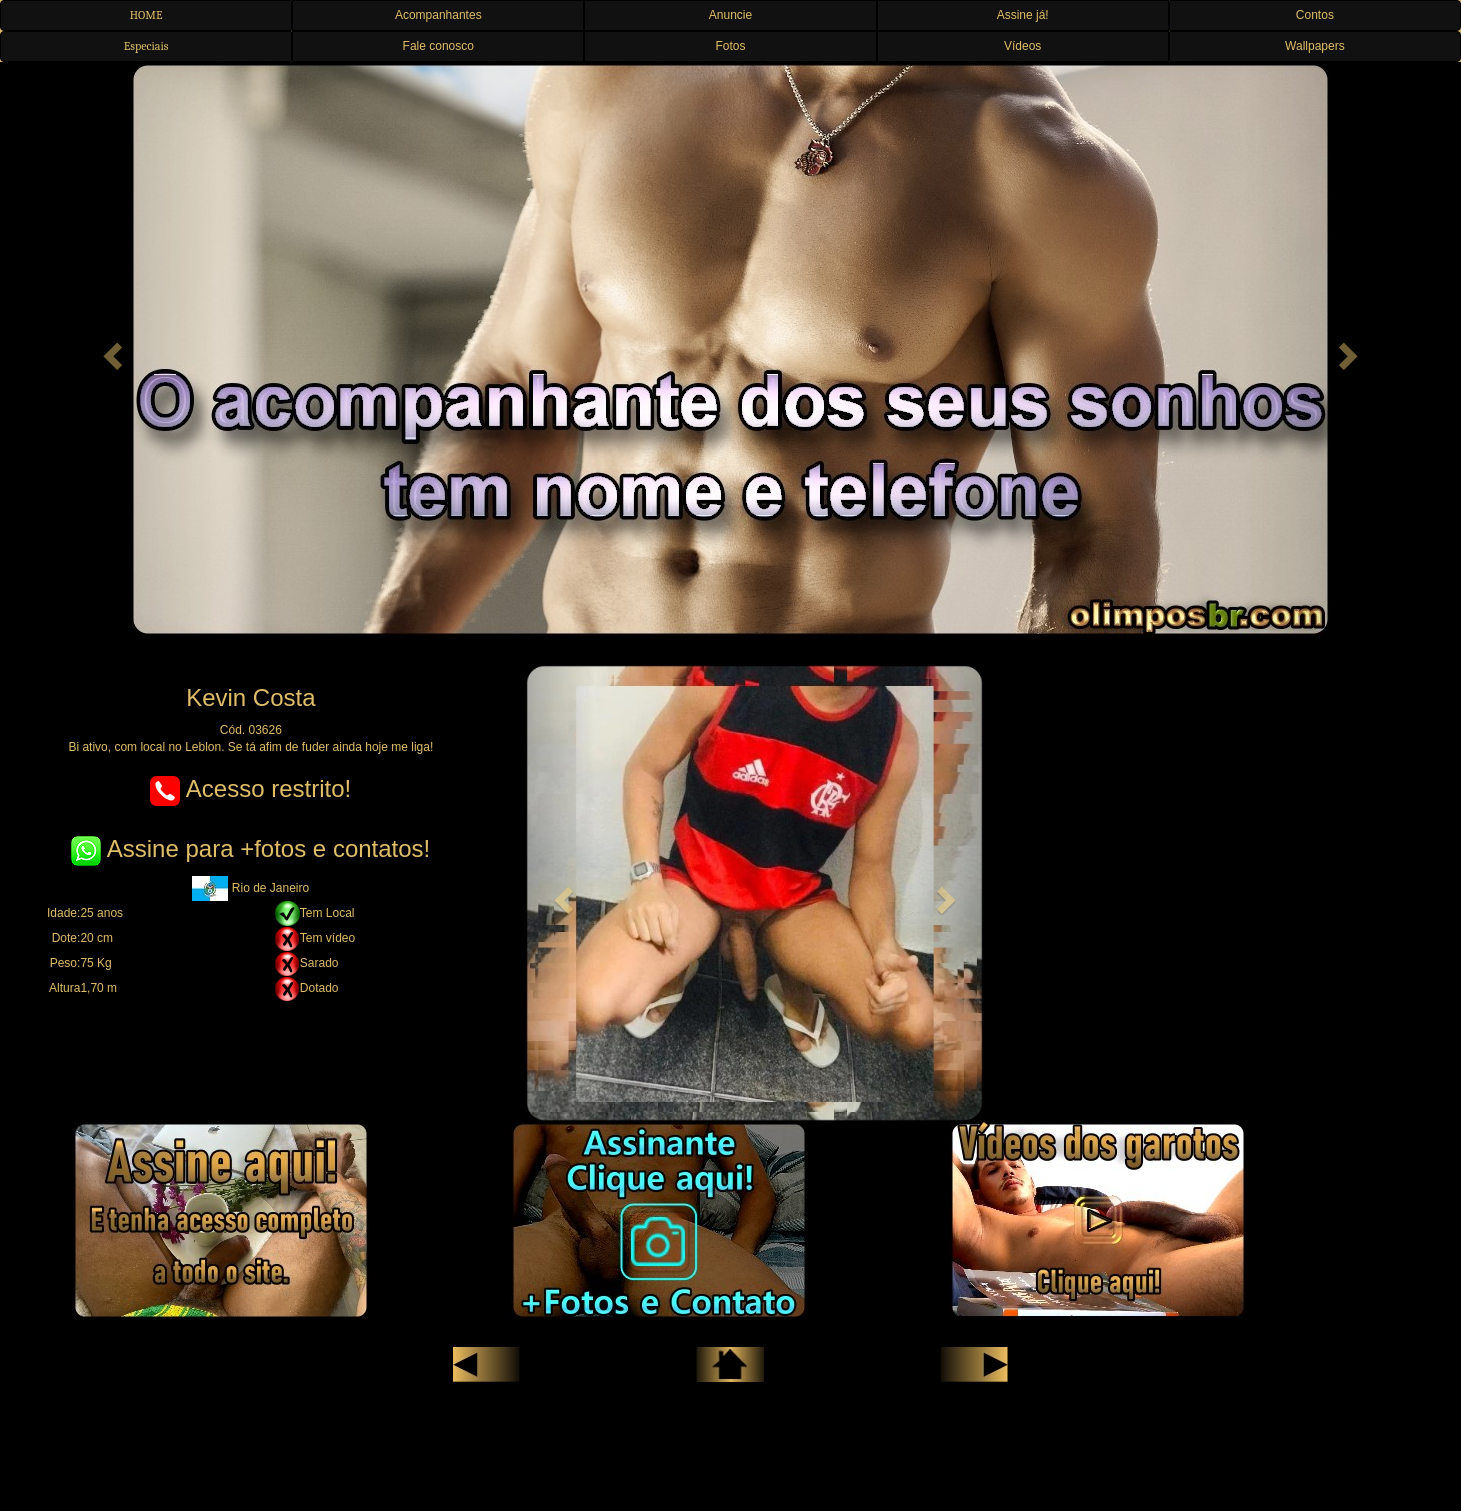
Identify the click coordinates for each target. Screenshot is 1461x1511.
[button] (109, 350)
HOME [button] (146, 15)
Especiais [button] (146, 46)
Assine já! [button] (1023, 15)
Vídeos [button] (1022, 46)
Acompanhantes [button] (438, 15)
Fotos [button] (730, 46)
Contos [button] (1315, 15)
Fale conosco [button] (438, 46)
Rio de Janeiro (250, 888)
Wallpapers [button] (1315, 46)
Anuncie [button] (730, 15)
